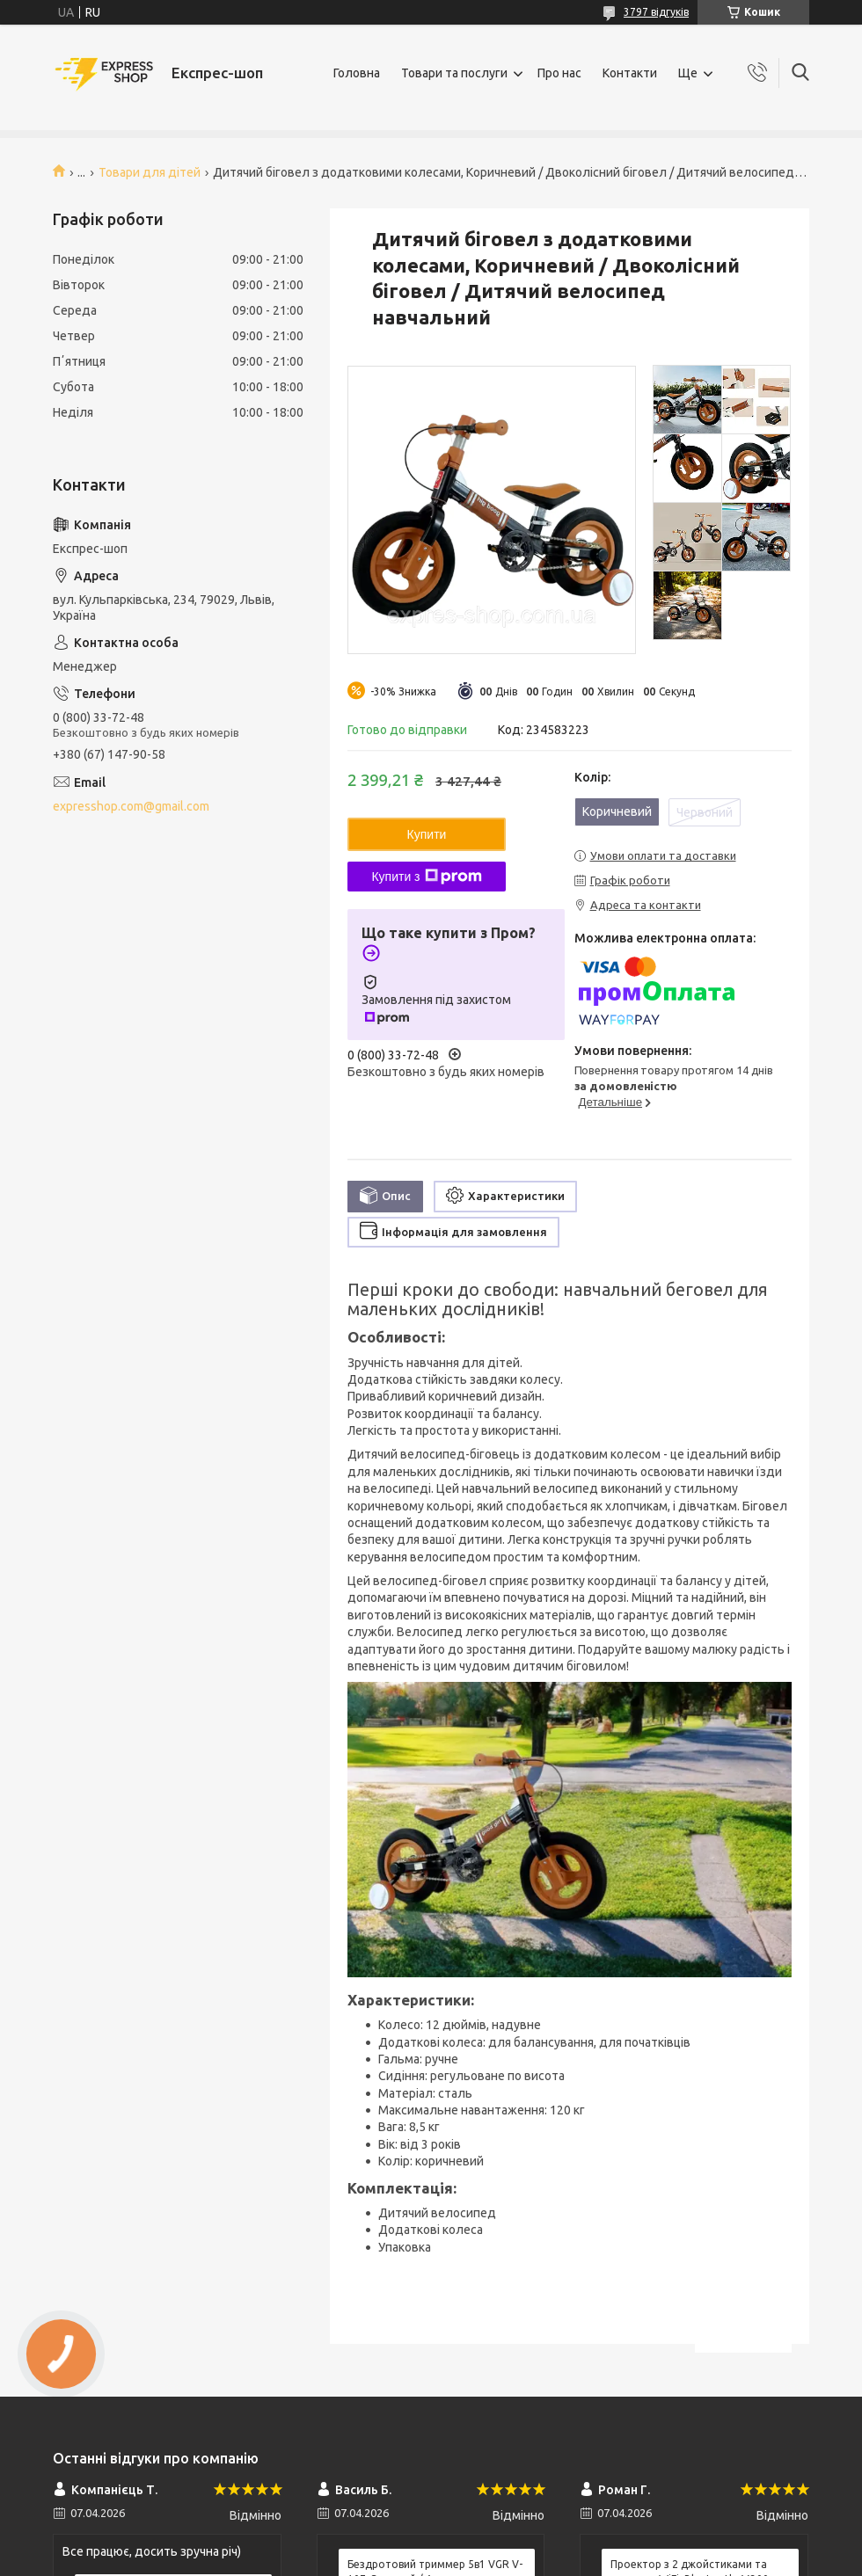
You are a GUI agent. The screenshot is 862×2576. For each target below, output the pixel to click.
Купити (427, 834)
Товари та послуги (454, 73)
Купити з (426, 876)
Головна (356, 73)
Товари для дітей (150, 172)
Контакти (630, 73)
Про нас (559, 73)
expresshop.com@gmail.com (131, 806)
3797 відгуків (656, 12)
